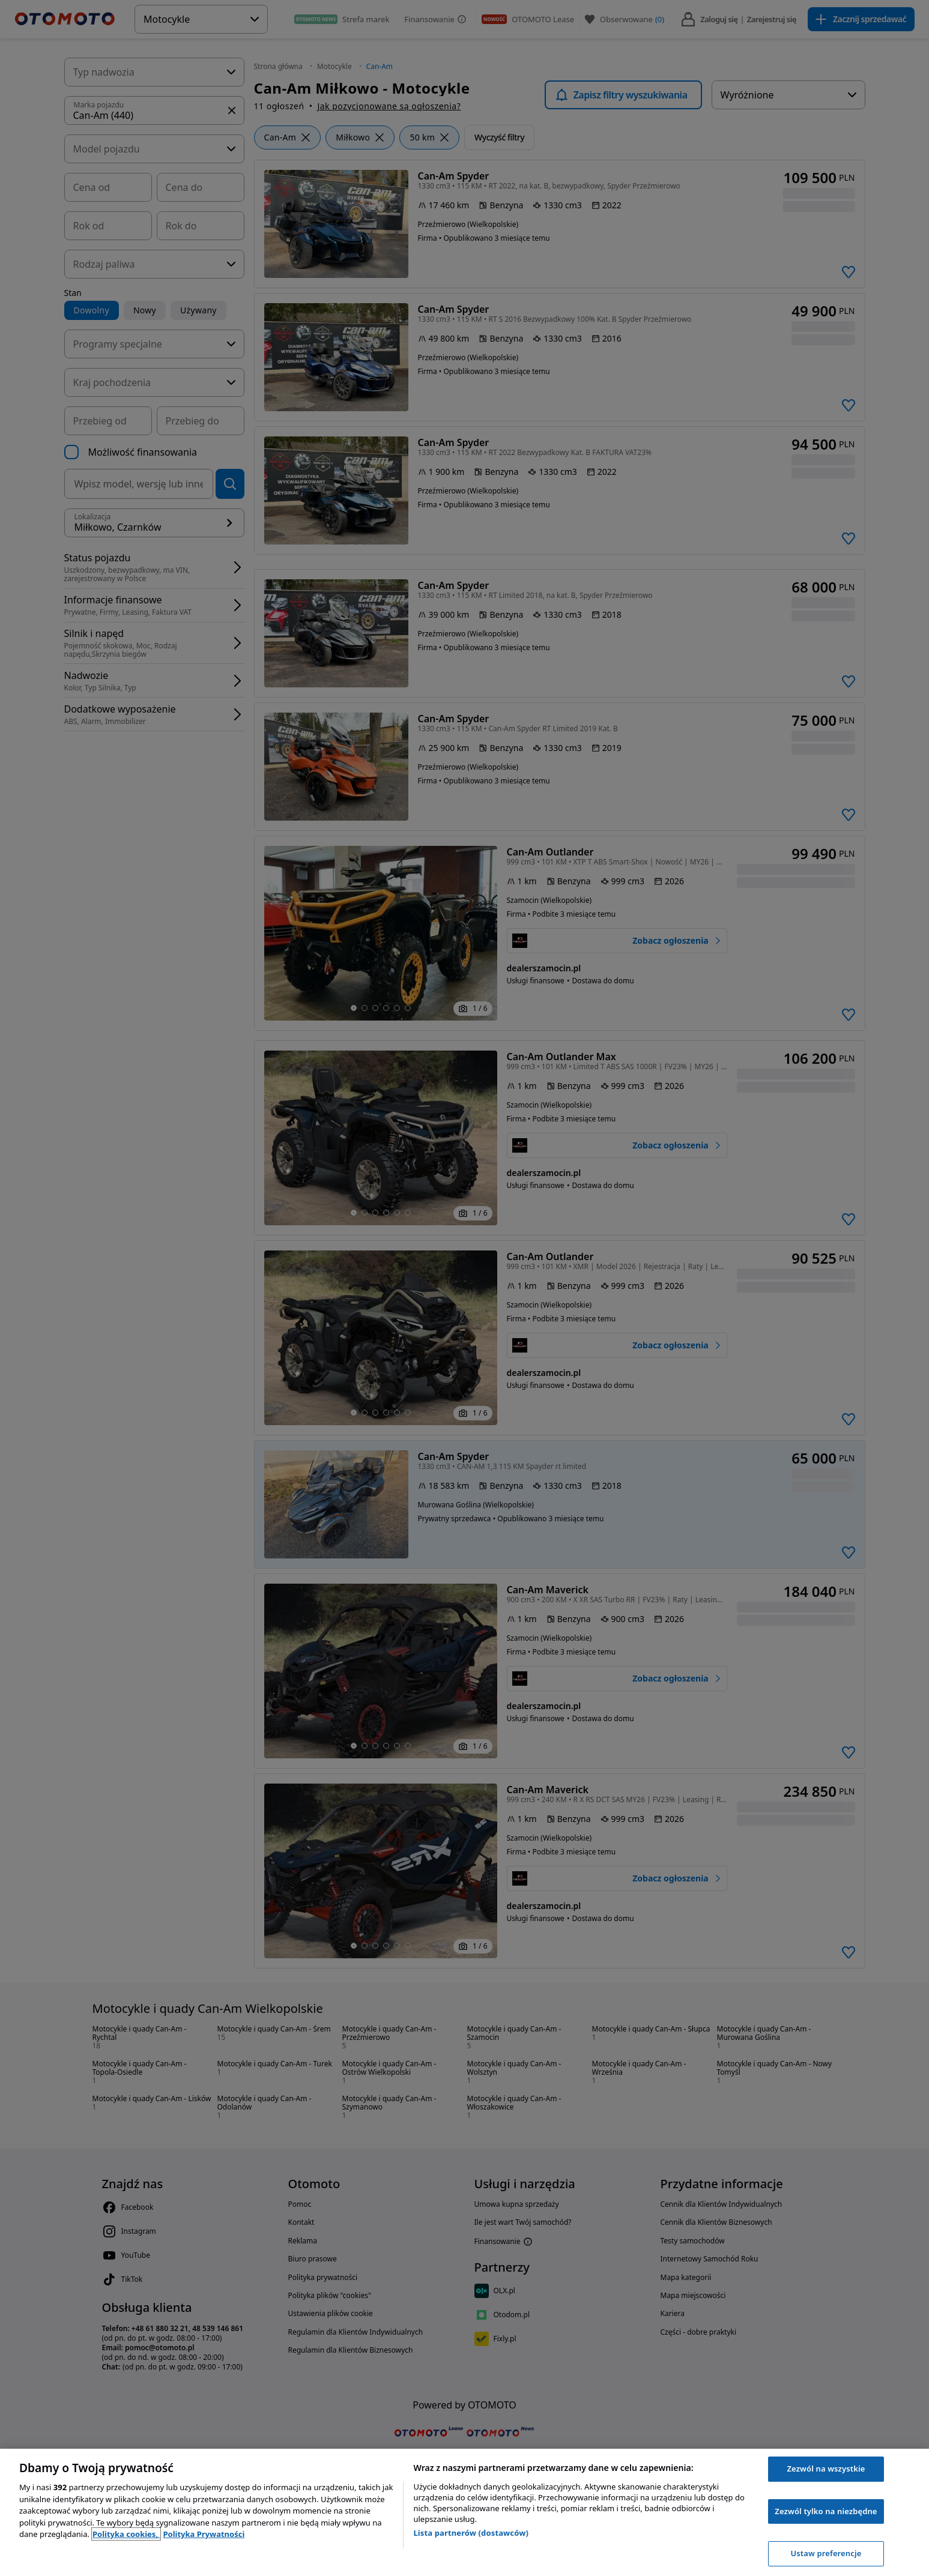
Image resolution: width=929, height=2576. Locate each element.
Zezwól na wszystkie (826, 2468)
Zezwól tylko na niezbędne (826, 2511)
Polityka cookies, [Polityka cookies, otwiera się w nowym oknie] (126, 2534)
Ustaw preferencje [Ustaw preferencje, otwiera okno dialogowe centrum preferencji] (825, 2553)
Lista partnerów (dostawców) (470, 2532)
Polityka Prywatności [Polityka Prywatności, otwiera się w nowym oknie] (203, 2534)
